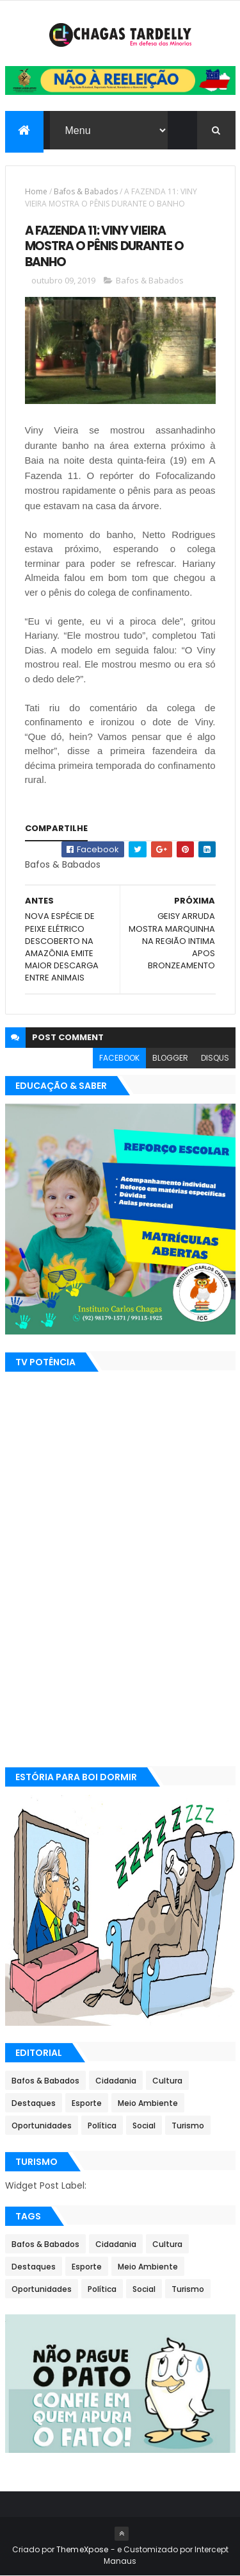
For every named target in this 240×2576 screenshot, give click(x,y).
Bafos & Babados (86, 191)
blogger (170, 1057)
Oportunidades (42, 2125)
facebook (119, 1057)
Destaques (34, 2103)
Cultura (167, 2080)
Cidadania (115, 2080)
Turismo (188, 2125)
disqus (215, 1057)
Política (102, 2125)
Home (36, 191)
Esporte (87, 2103)
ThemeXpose (82, 2549)
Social (144, 2125)
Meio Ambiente (148, 2103)
